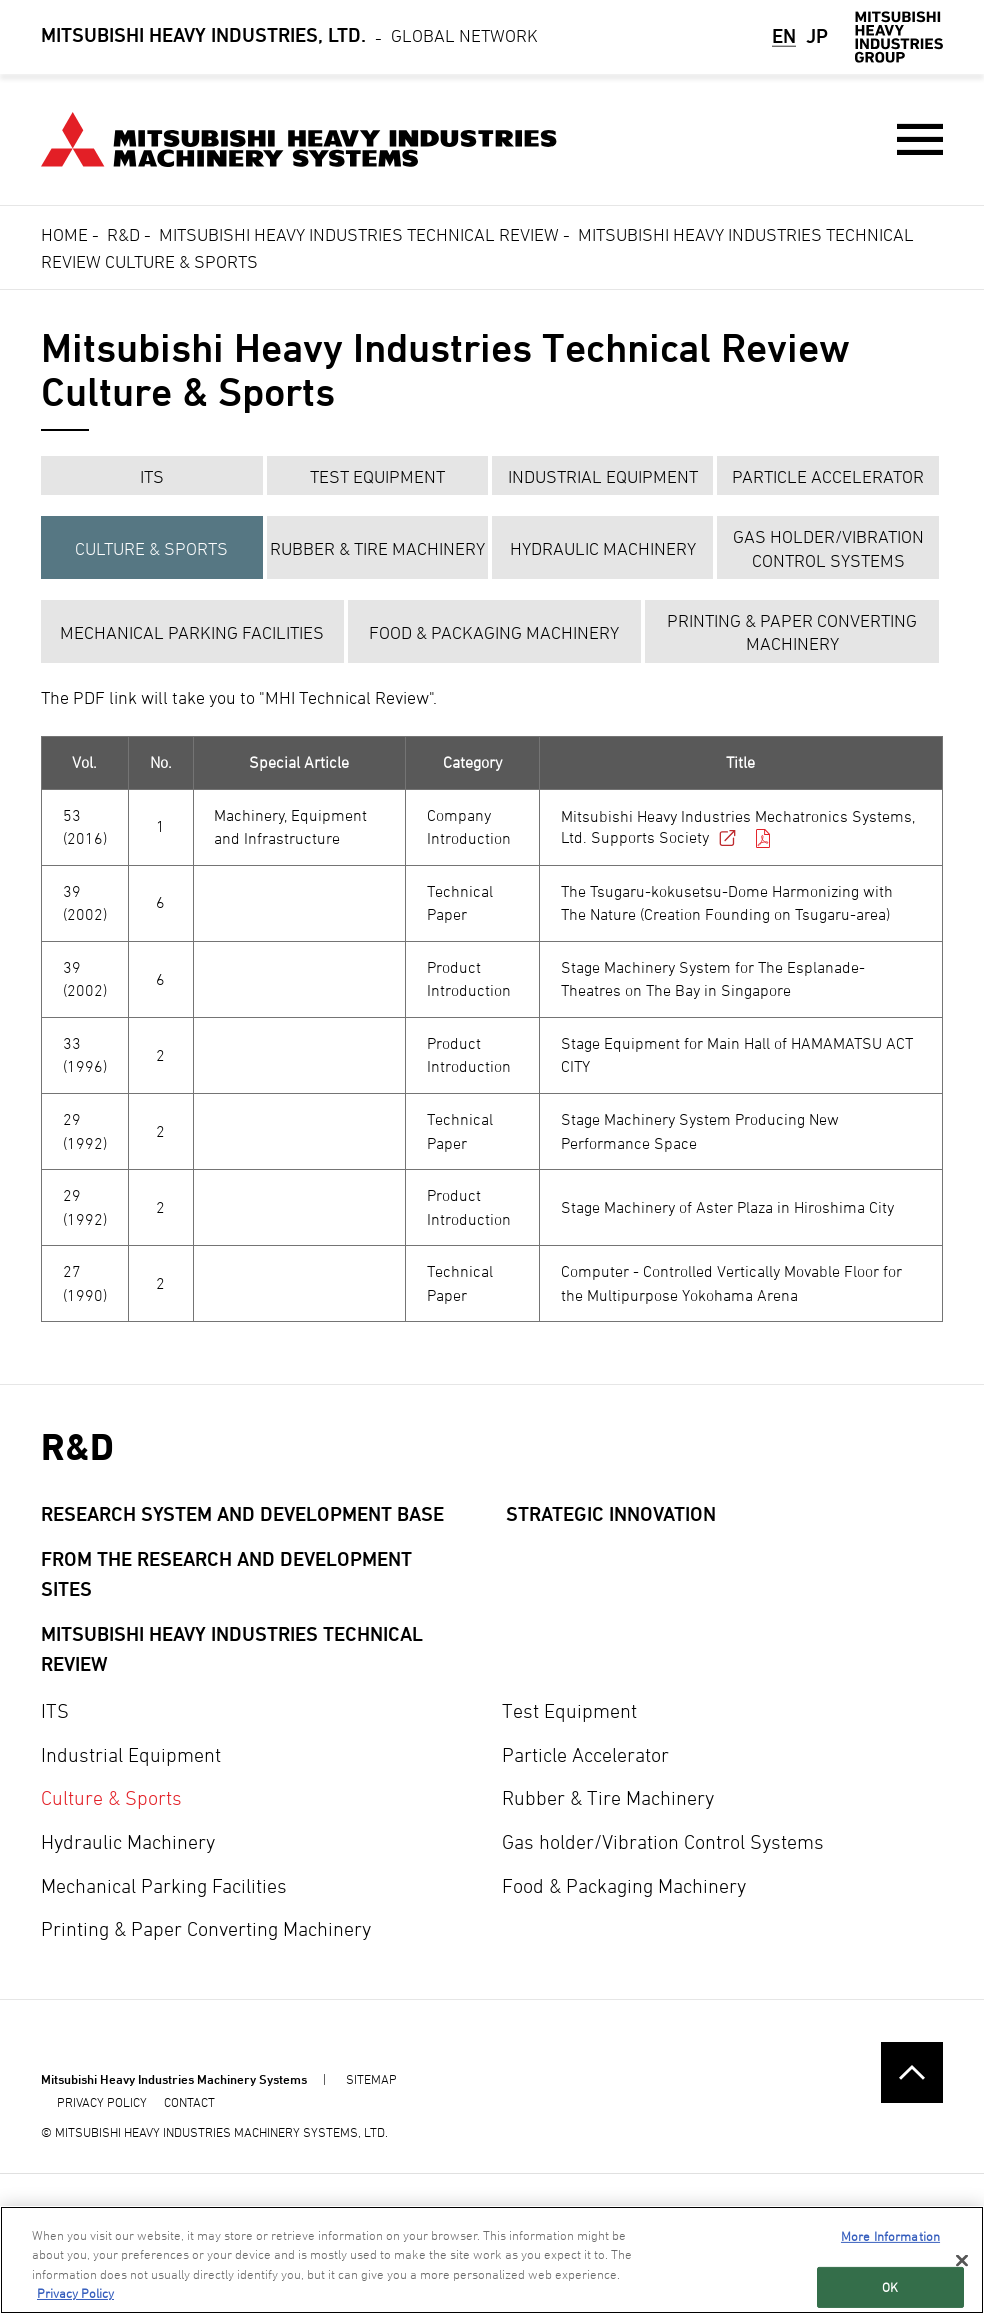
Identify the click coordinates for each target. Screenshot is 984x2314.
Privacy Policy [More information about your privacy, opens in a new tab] (75, 2293)
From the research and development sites (226, 1574)
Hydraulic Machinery (603, 548)
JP (817, 36)
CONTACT (189, 2102)
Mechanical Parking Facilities (192, 632)
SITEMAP (371, 2079)
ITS (152, 476)
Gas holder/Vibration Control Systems (828, 548)
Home (64, 234)
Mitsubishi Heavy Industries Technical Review (359, 234)
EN (784, 36)
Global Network (289, 36)
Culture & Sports (151, 548)
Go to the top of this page (912, 2073)
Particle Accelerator (828, 476)
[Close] (962, 2260)
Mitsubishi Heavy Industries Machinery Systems (174, 2079)
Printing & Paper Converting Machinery (792, 632)
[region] (492, 2260)
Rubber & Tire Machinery (377, 548)
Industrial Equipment (603, 476)
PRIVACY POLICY (102, 2102)
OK (890, 2286)
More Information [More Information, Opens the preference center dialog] (890, 2236)
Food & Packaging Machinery (494, 632)
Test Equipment (377, 476)
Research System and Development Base (242, 1514)
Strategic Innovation (611, 1514)
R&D (123, 234)
